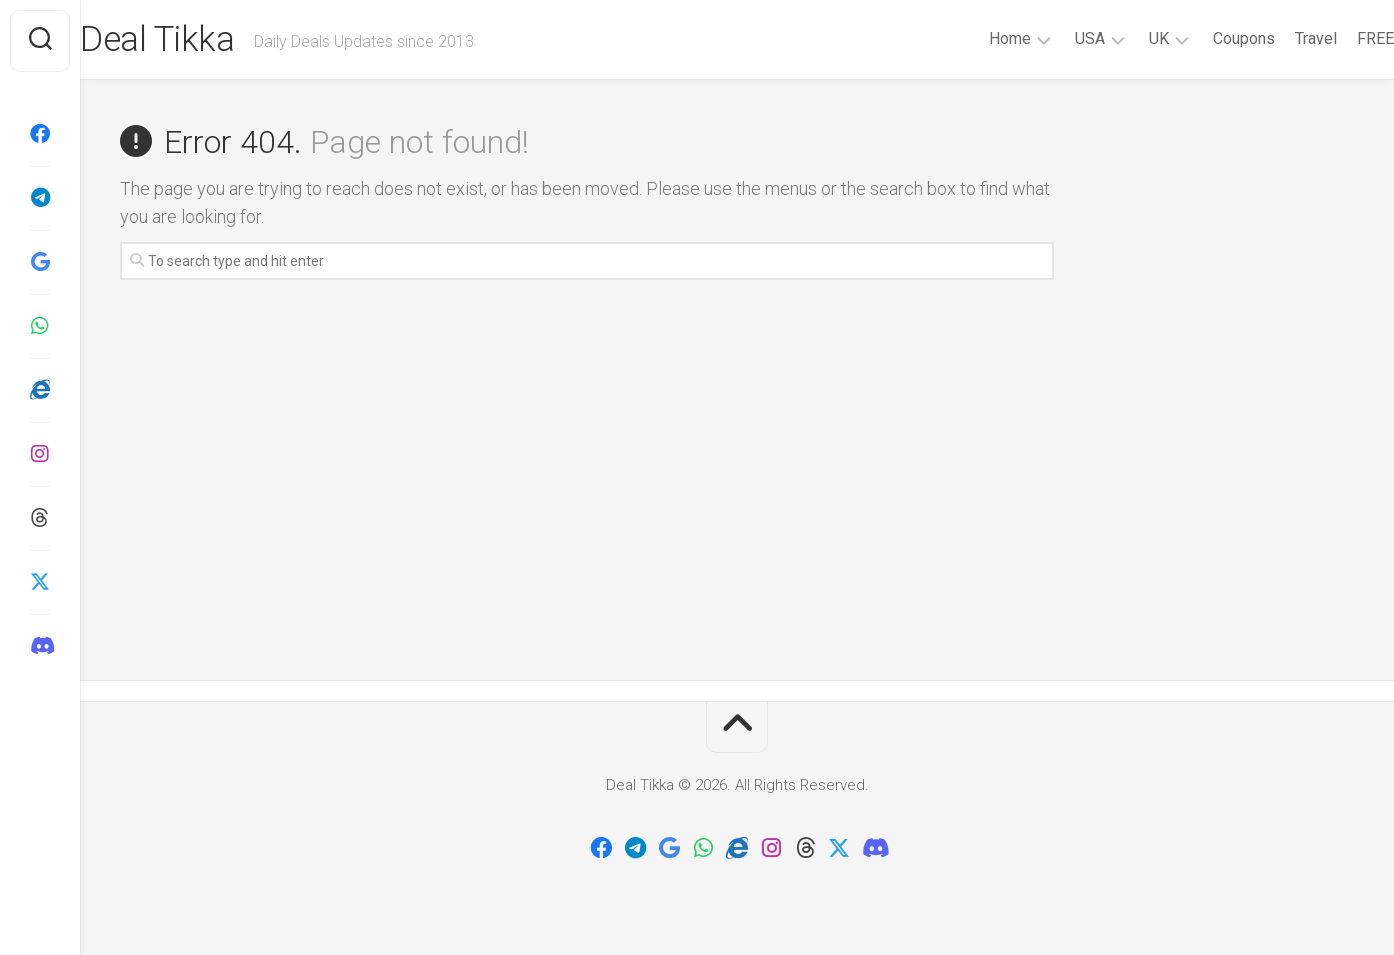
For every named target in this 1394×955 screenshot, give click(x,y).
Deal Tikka (199, 41)
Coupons (1204, 38)
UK (1119, 38)
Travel (1276, 38)
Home (970, 38)
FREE (1335, 38)
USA (1050, 38)
